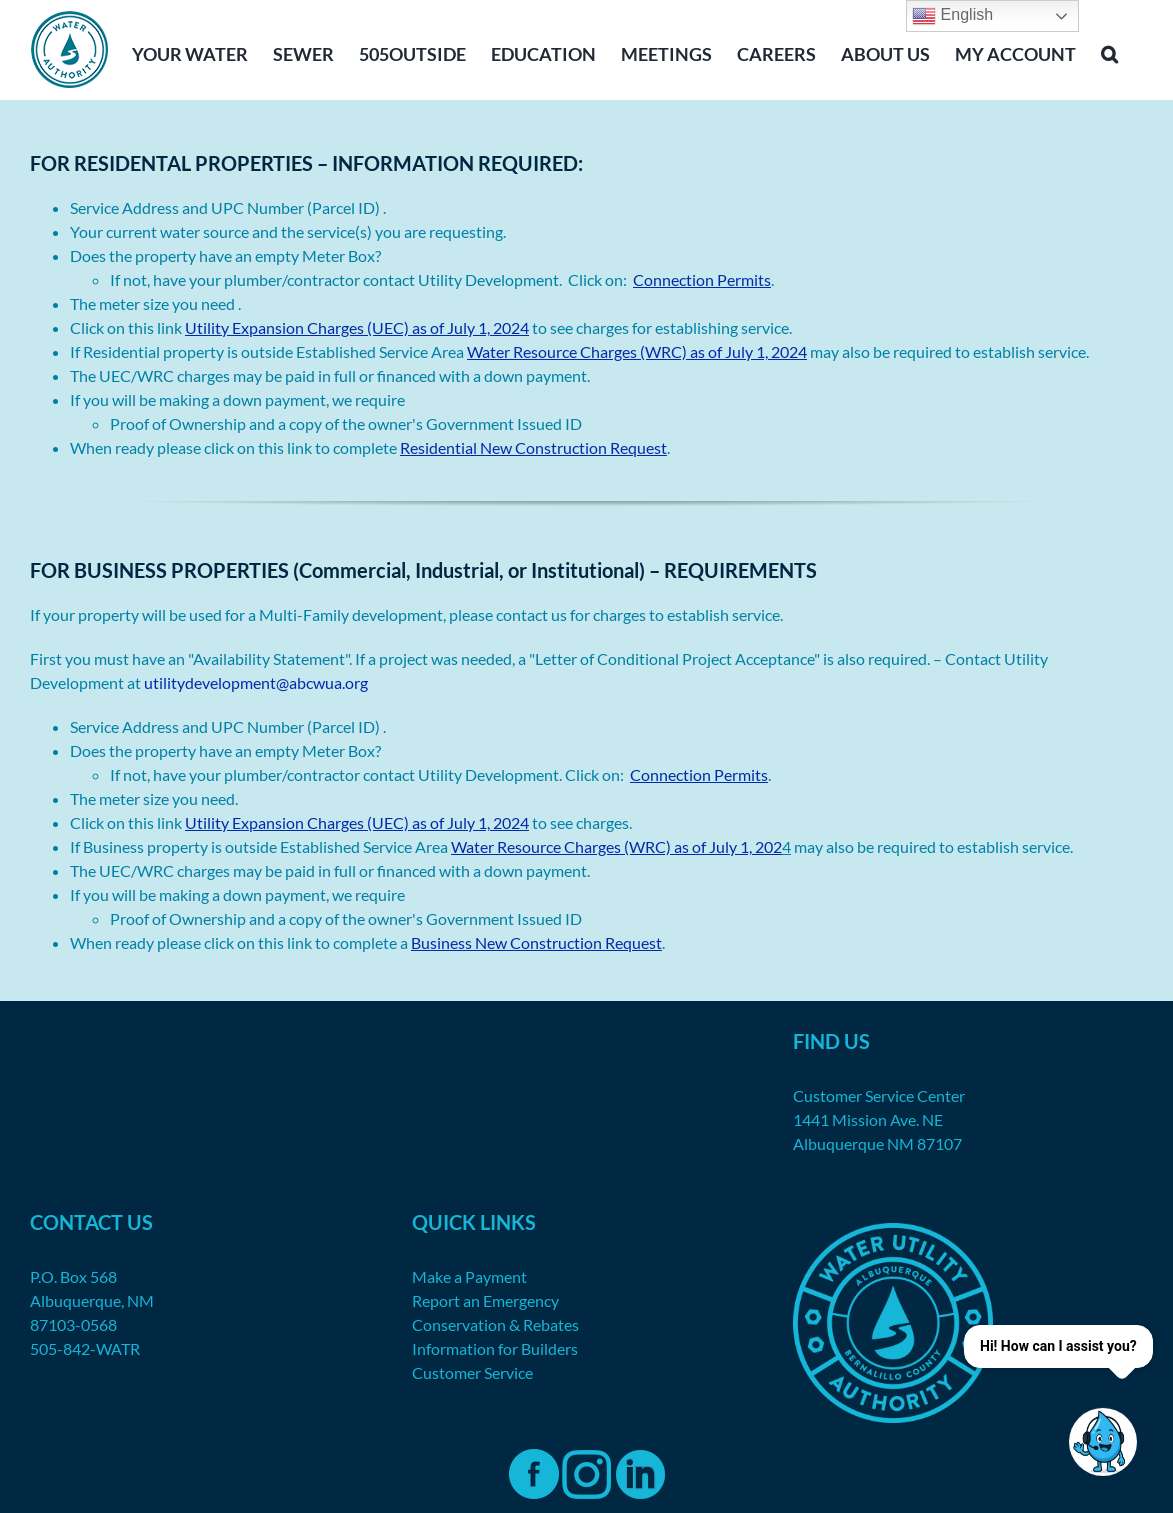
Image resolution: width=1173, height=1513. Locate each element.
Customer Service (472, 1372)
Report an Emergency (485, 1300)
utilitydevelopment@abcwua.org (256, 682)
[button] (1109, 52)
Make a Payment (469, 1276)
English (952, 16)
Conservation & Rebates (495, 1324)
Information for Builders (495, 1348)
